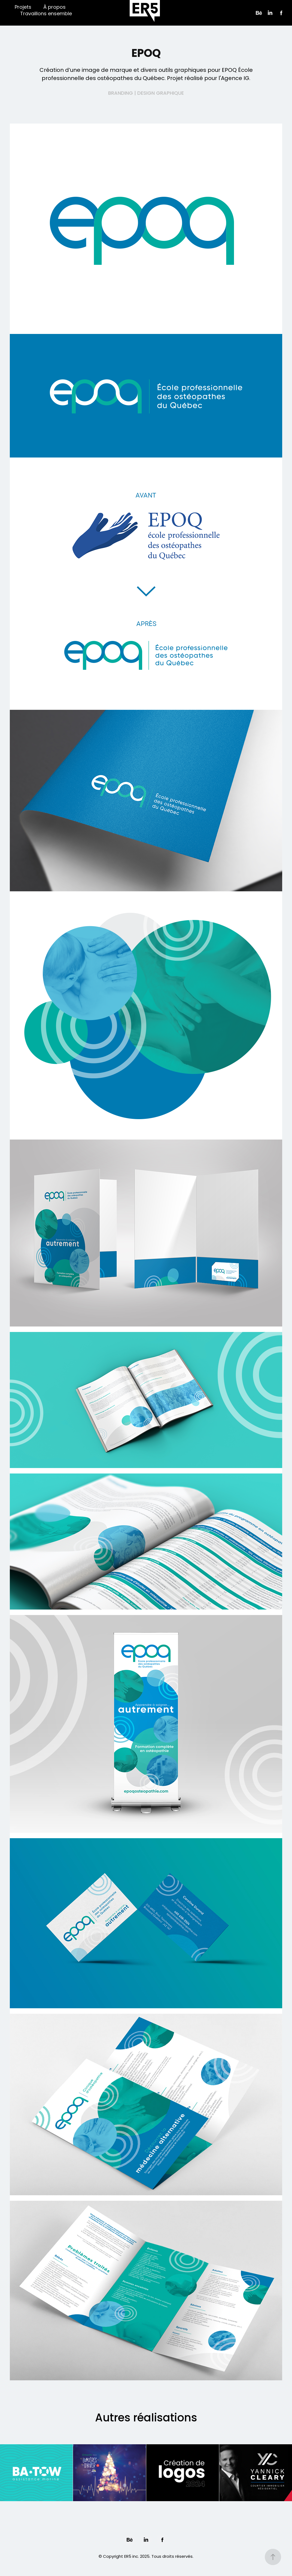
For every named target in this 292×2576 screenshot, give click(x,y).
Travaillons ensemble (46, 14)
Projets (23, 7)
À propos (54, 7)
